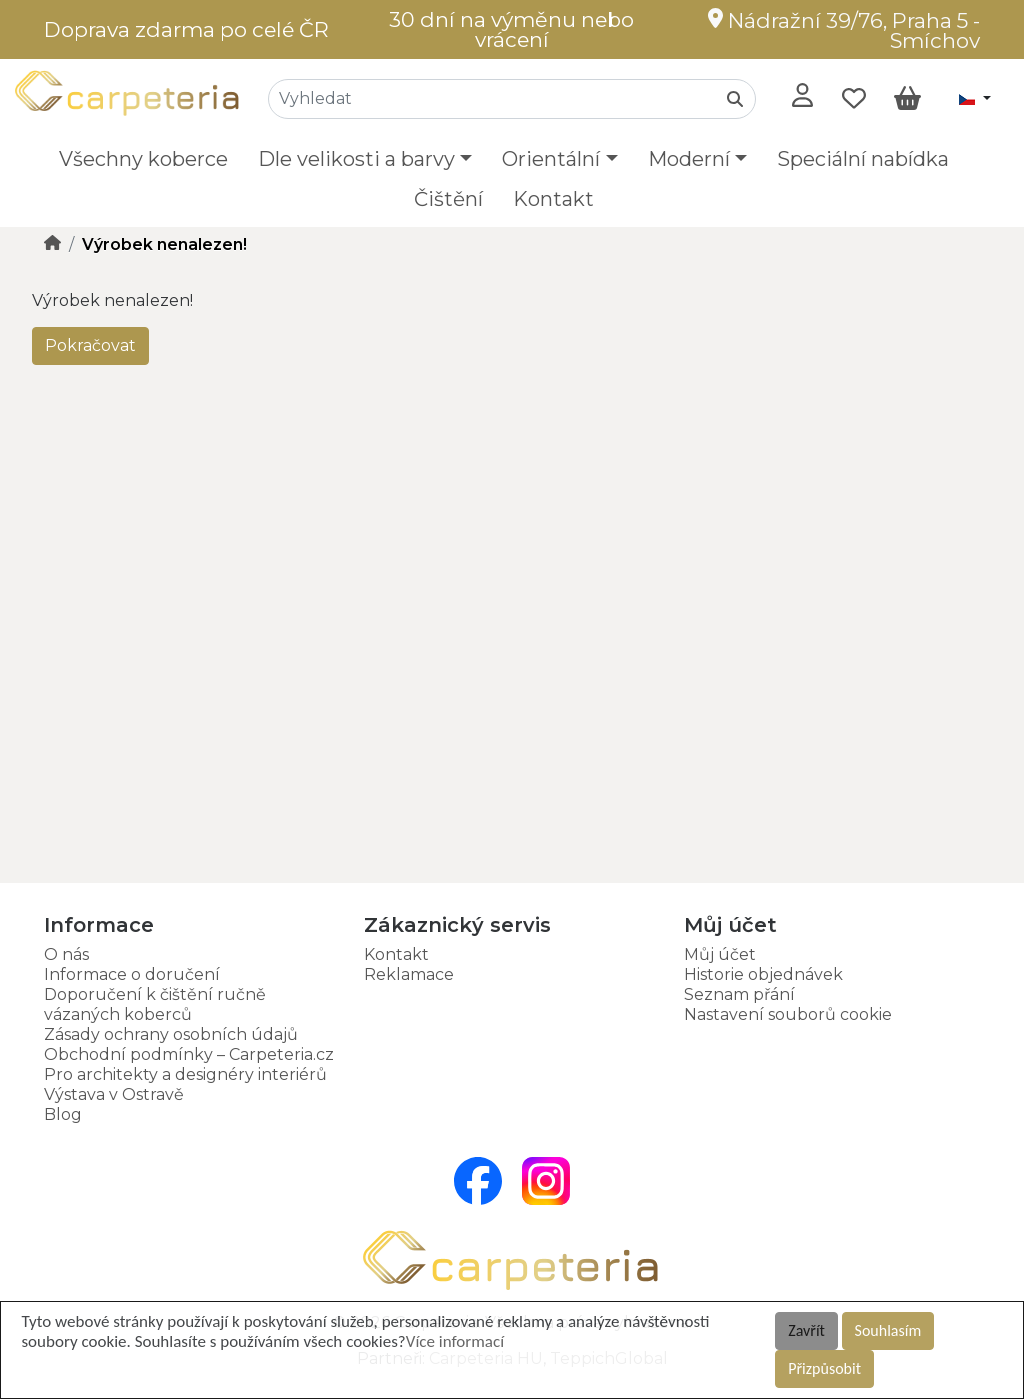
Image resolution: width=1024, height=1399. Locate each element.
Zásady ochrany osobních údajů (171, 1034)
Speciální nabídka (863, 159)
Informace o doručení (132, 974)
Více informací (455, 1341)
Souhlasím (888, 1330)
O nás (66, 954)
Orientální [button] (551, 159)
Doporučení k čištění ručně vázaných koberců (155, 1004)
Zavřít (806, 1330)
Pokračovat (90, 345)
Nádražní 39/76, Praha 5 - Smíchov (844, 30)
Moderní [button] (689, 159)
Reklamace (409, 974)
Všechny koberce (143, 159)
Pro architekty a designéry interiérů (185, 1074)
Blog (63, 1114)
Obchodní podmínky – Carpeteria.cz (189, 1054)
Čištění (448, 199)
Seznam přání (739, 994)
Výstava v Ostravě (114, 1094)
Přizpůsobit (824, 1368)
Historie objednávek (763, 974)
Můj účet (720, 954)
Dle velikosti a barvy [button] (356, 159)
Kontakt (553, 199)
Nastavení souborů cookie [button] (788, 1014)
